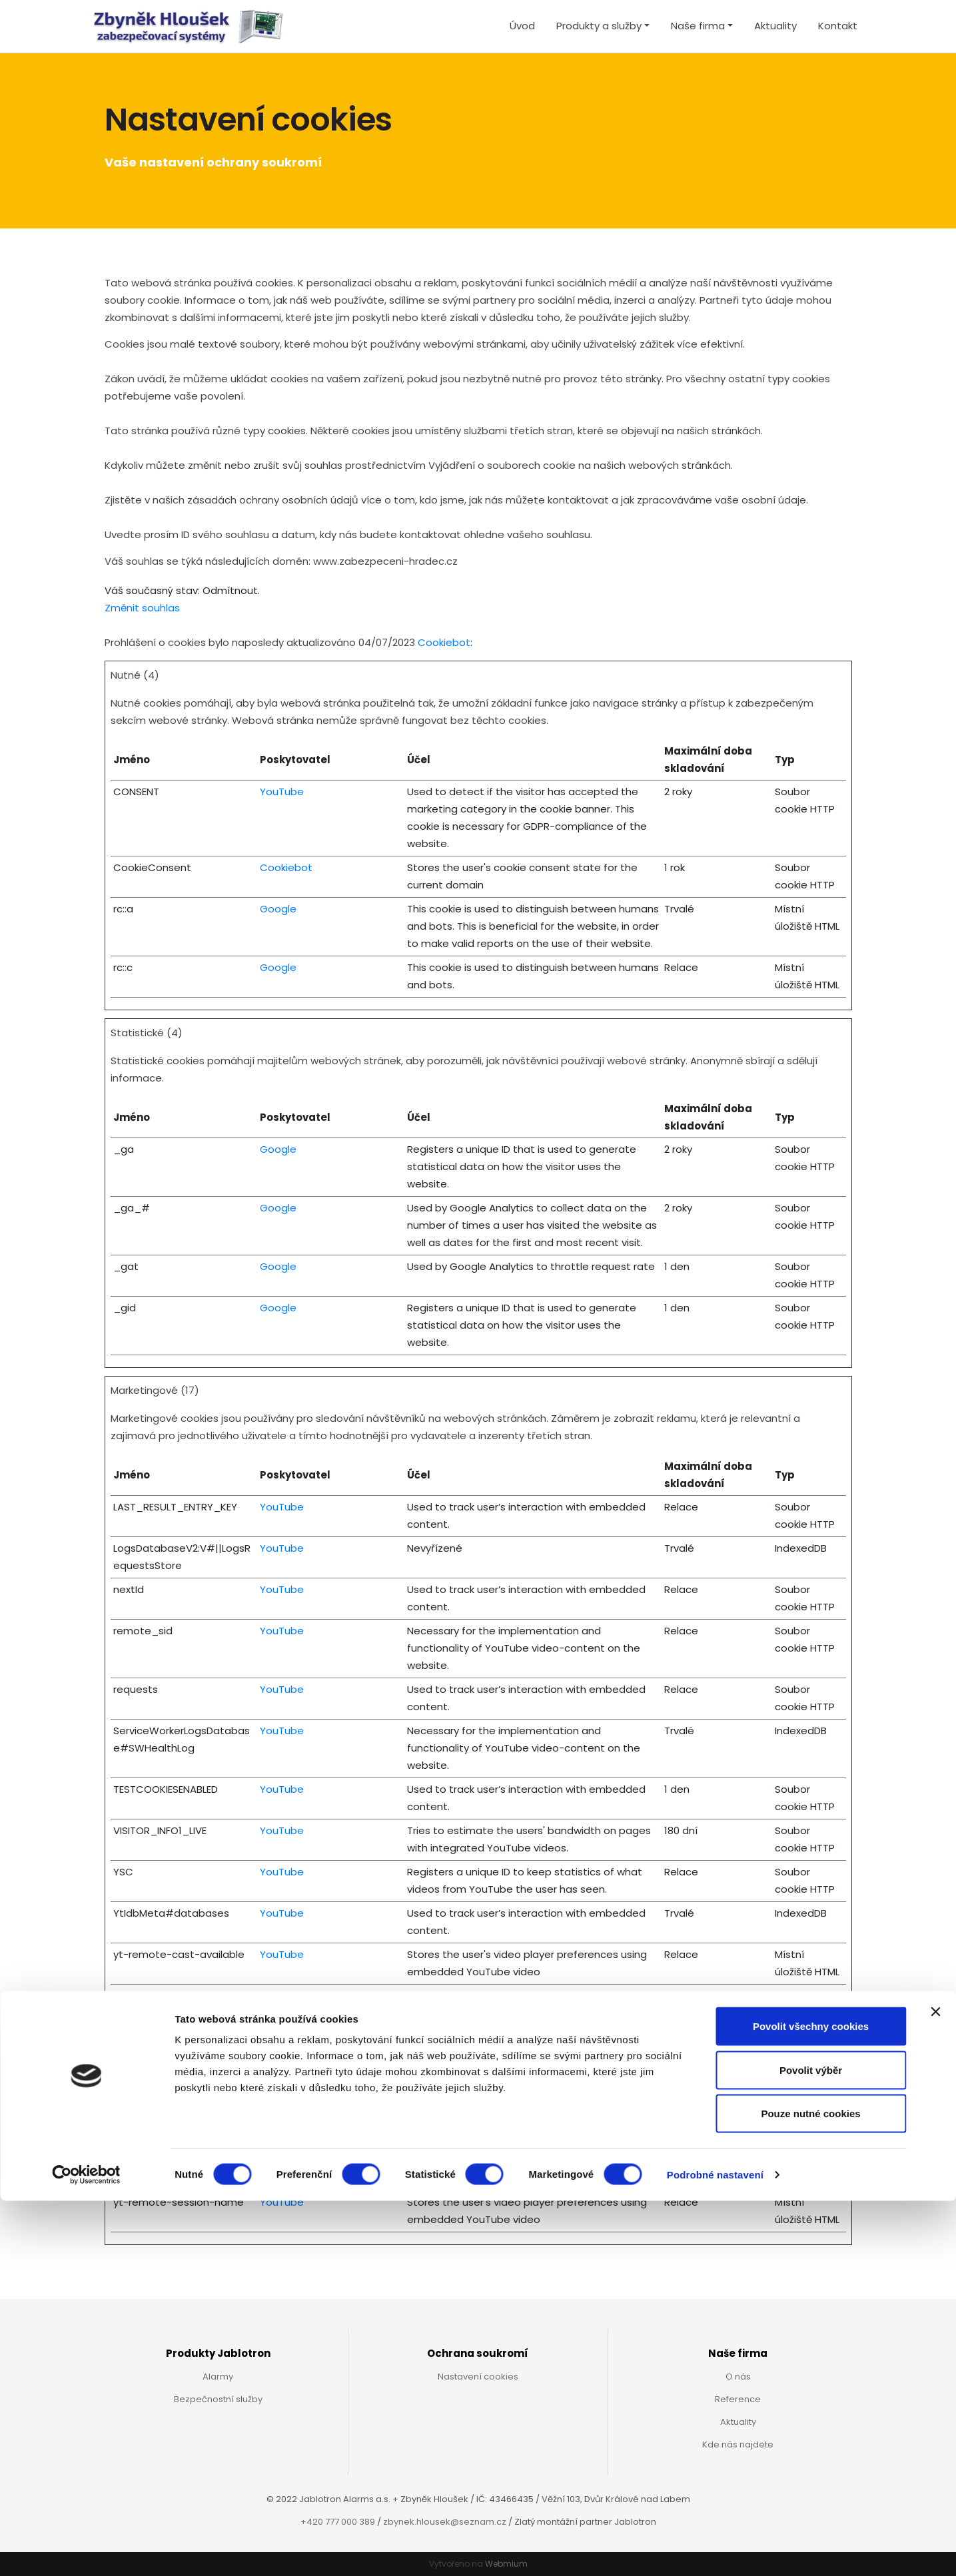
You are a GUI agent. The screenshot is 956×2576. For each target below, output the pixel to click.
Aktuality (775, 26)
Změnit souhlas (142, 608)
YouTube (282, 792)
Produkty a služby (599, 26)
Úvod (522, 26)
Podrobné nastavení (715, 2549)
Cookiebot (444, 642)
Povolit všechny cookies (811, 2401)
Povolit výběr (810, 2445)
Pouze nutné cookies (810, 2488)
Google (278, 909)
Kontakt (837, 26)
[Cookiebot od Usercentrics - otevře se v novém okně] (86, 2550)
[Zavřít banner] (935, 2387)
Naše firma (698, 26)
